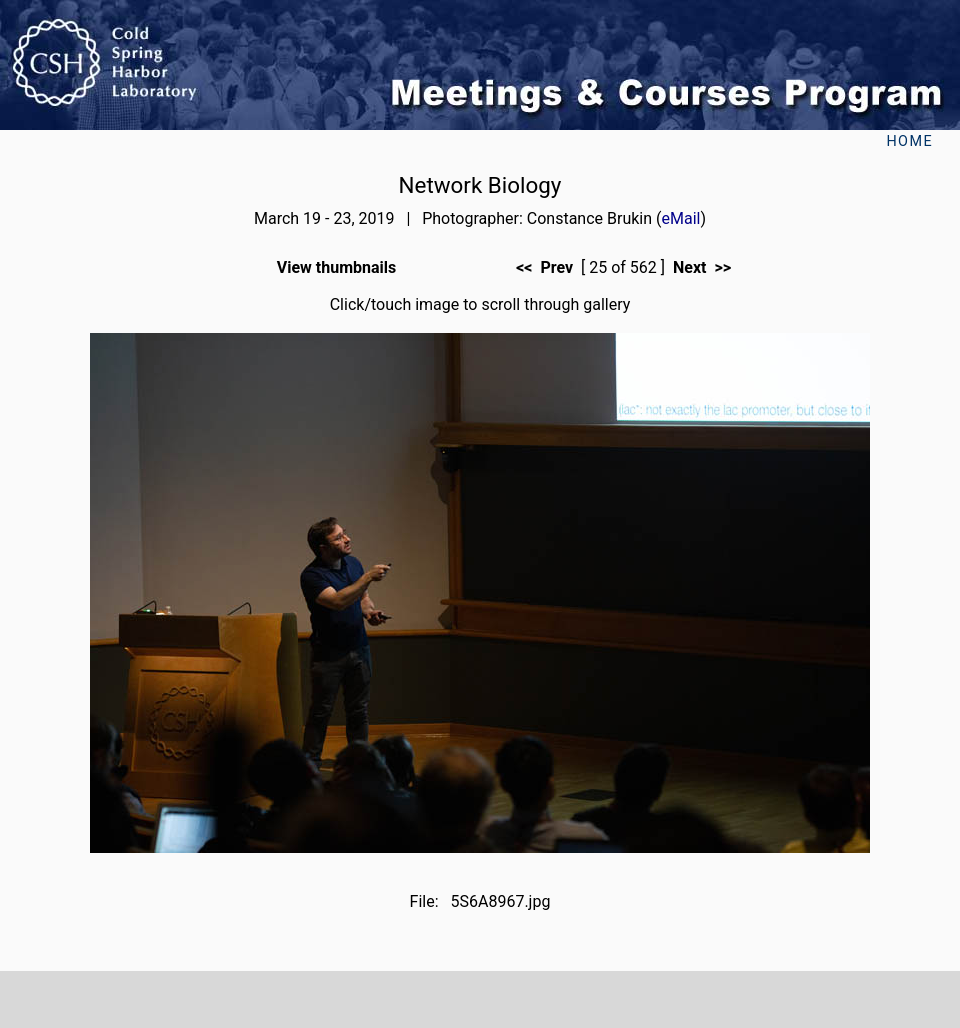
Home (909, 141)
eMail (681, 218)
